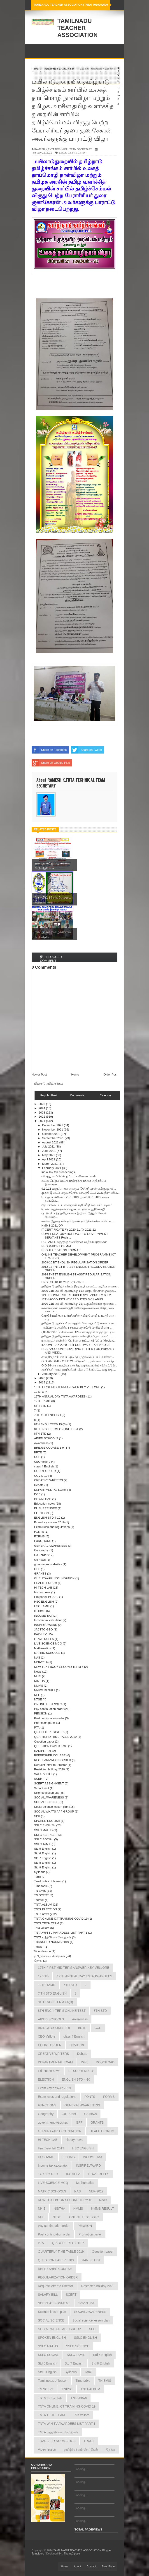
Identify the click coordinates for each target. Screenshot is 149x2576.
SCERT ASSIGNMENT (49, 1783)
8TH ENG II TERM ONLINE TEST (56, 1429)
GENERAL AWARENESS (50, 1545)
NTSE (38, 1699)
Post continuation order (49, 1718)
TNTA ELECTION (45, 1909)
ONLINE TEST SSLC (48, 1704)
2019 (42, 1382)
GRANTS (40, 1573)
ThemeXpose (72, 2553)
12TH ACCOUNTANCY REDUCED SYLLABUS (72, 1299)
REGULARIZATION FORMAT (60, 1250)
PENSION (40, 1713)
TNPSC (39, 1900)
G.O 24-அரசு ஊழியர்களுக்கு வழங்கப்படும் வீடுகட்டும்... (79, 1365)
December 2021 (53, 1125)
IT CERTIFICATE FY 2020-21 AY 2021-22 (68, 1229)
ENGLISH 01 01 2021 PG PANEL (63, 1282)
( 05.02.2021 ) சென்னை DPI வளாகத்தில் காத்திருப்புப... (78, 1332)
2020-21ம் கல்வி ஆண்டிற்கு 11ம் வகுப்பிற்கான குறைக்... (78, 1290)
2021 (42, 1121)
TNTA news (41, 1914)
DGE (37, 1494)
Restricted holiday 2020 (49, 1769)
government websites (48, 1564)
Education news (44, 1503)
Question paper (44, 1741)
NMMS (38, 1685)
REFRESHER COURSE (49, 1755)
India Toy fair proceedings (58, 1172)
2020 (42, 1378)
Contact (91, 2566)
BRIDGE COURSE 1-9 (49, 1447)
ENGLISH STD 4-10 (47, 1517)
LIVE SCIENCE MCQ (48, 1643)
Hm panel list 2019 (46, 1597)
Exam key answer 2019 (49, 1522)
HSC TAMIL (41, 1606)
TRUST (39, 1946)
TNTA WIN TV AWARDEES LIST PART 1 (60, 1932)
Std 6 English (42, 1853)
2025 (42, 1104)
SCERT (39, 1778)
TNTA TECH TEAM (46, 1923)
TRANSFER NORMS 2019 (51, 1942)
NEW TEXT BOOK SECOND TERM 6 (58, 1667)
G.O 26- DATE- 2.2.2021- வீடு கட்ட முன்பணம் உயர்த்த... (79, 1361)
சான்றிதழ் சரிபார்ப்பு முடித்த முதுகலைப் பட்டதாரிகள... (77, 1357)
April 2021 (49, 1159)
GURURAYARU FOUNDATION (54, 1578)
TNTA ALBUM (43, 1904)
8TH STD (40, 1433)
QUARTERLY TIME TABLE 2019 (55, 1736)
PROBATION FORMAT (56, 1246)
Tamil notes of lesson (47, 1881)
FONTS (39, 1531)
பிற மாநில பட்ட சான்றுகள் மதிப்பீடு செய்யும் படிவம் (76, 1205)
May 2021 (49, 1155)
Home (118, 93)
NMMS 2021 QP (52, 1225)
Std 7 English (42, 1858)
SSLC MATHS (43, 1830)
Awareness (41, 1443)
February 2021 (52, 1168)
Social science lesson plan (51, 1806)
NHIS (37, 1676)
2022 (42, 1116)
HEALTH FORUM (45, 1582)
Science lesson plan (47, 1792)
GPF (37, 1569)
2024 (42, 1108)
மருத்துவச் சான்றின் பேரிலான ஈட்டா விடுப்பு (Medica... (78, 1340)
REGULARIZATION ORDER (52, 1760)
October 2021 (51, 1134)
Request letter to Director (50, 1765)
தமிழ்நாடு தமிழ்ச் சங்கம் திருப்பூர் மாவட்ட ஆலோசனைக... (80, 1286)
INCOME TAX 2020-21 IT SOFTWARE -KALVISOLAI (75, 1345)
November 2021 (53, 1129)
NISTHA (39, 1681)
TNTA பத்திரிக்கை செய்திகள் (52, 1937)
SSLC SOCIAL (43, 1839)
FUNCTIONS (42, 1541)
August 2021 (50, 1142)
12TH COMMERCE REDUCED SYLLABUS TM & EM (76, 1295)
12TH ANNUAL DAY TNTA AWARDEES (60, 1396)
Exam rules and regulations (52, 1527)
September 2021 (53, 1138)
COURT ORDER (45, 1471)
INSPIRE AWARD (45, 1625)
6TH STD (40, 1405)
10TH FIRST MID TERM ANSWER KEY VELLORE (67, 1387)
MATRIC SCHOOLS (47, 1652)
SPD (37, 1816)
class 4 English (44, 1466)
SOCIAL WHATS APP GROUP (54, 1811)
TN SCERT (41, 1895)
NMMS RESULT (44, 1690)
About (77, 2566)
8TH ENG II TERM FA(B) (50, 1424)
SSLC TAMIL (42, 1844)
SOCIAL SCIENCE (46, 1802)
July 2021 (49, 1146)
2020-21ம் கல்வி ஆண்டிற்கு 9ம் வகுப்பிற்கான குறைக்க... (78, 1303)
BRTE (38, 1452)
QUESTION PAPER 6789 (50, 1746)
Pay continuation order (48, 1709)
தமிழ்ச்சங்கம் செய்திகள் (49, 1956)
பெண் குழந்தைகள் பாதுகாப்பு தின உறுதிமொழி (73, 1209)
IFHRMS (39, 1611)
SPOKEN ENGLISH (47, 1820)
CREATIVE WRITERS (48, 1480)
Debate (39, 1485)
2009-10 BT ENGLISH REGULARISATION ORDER (74, 1262)
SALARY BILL (43, 1774)
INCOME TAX (43, 1615)
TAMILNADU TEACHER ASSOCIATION (77, 27)
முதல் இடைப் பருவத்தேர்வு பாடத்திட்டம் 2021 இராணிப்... (80, 1192)
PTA (37, 1727)
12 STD (39, 1391)
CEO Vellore (42, 1461)
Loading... (80, 2469)
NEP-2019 (41, 1662)
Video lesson (42, 1951)
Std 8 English (42, 1862)
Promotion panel (45, 1722)
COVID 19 (40, 1475)
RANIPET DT (42, 1751)
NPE (37, 1695)
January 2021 (51, 1374)
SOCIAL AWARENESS (49, 1797)
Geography (41, 1550)
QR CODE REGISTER (49, 1732)
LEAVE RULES (44, 1639)
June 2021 (49, 1150)
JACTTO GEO (43, 1629)
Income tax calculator (48, 1620)
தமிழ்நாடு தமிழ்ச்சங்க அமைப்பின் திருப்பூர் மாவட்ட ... (77, 1336)
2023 (42, 1112)
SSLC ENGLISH (45, 1825)
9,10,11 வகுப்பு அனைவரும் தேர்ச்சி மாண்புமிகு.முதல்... (78, 1188)
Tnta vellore (41, 1928)
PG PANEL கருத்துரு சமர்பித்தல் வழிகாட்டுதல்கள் (74, 1242)
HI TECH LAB (43, 1587)
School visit (41, 1788)
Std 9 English (42, 1867)
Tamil (37, 1876)
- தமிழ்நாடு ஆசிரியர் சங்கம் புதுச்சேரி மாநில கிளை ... (76, 1327)
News (38, 1671)
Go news (40, 1559)
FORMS (39, 1536)
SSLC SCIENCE (45, 1835)
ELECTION (41, 1513)
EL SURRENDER (45, 1508)
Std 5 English (42, 1848)
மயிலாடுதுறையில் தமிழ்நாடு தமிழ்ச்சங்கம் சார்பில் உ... (77, 1221)
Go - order (40, 1555)
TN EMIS (40, 1890)
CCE (37, 1457)
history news (42, 1592)
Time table (41, 1886)
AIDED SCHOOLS (46, 1438)
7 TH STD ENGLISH (47, 1415)
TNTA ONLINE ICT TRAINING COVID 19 (61, 1918)
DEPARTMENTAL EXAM (50, 1489)
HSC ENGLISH (44, 1601)
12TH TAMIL (42, 1401)
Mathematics (42, 1648)
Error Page (108, 2566)
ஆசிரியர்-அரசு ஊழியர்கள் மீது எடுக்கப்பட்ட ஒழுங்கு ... (78, 1369)
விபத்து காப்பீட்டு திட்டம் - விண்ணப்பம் (68, 1176)
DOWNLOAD (42, 1499)
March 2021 (50, 1163)
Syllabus (39, 1872)
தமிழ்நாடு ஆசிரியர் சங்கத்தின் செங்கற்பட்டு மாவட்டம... (78, 1323)
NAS (37, 1657)
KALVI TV (40, 1634)
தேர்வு (38, 1960)
